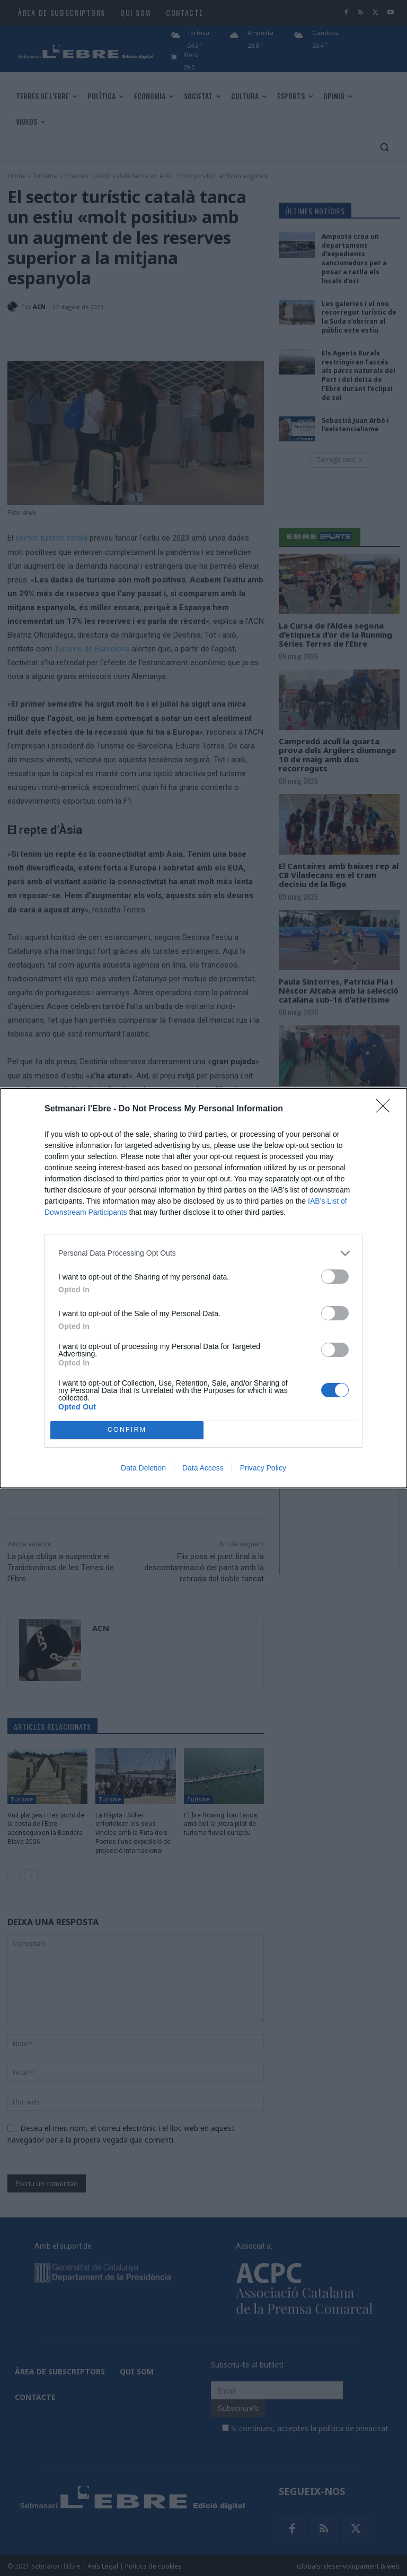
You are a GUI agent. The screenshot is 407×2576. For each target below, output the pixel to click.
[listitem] (203, 1253)
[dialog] (203, 1288)
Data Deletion (143, 1468)
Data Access (203, 1468)
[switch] (335, 1276)
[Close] (386, 1109)
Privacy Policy (263, 1468)
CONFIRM (127, 1430)
